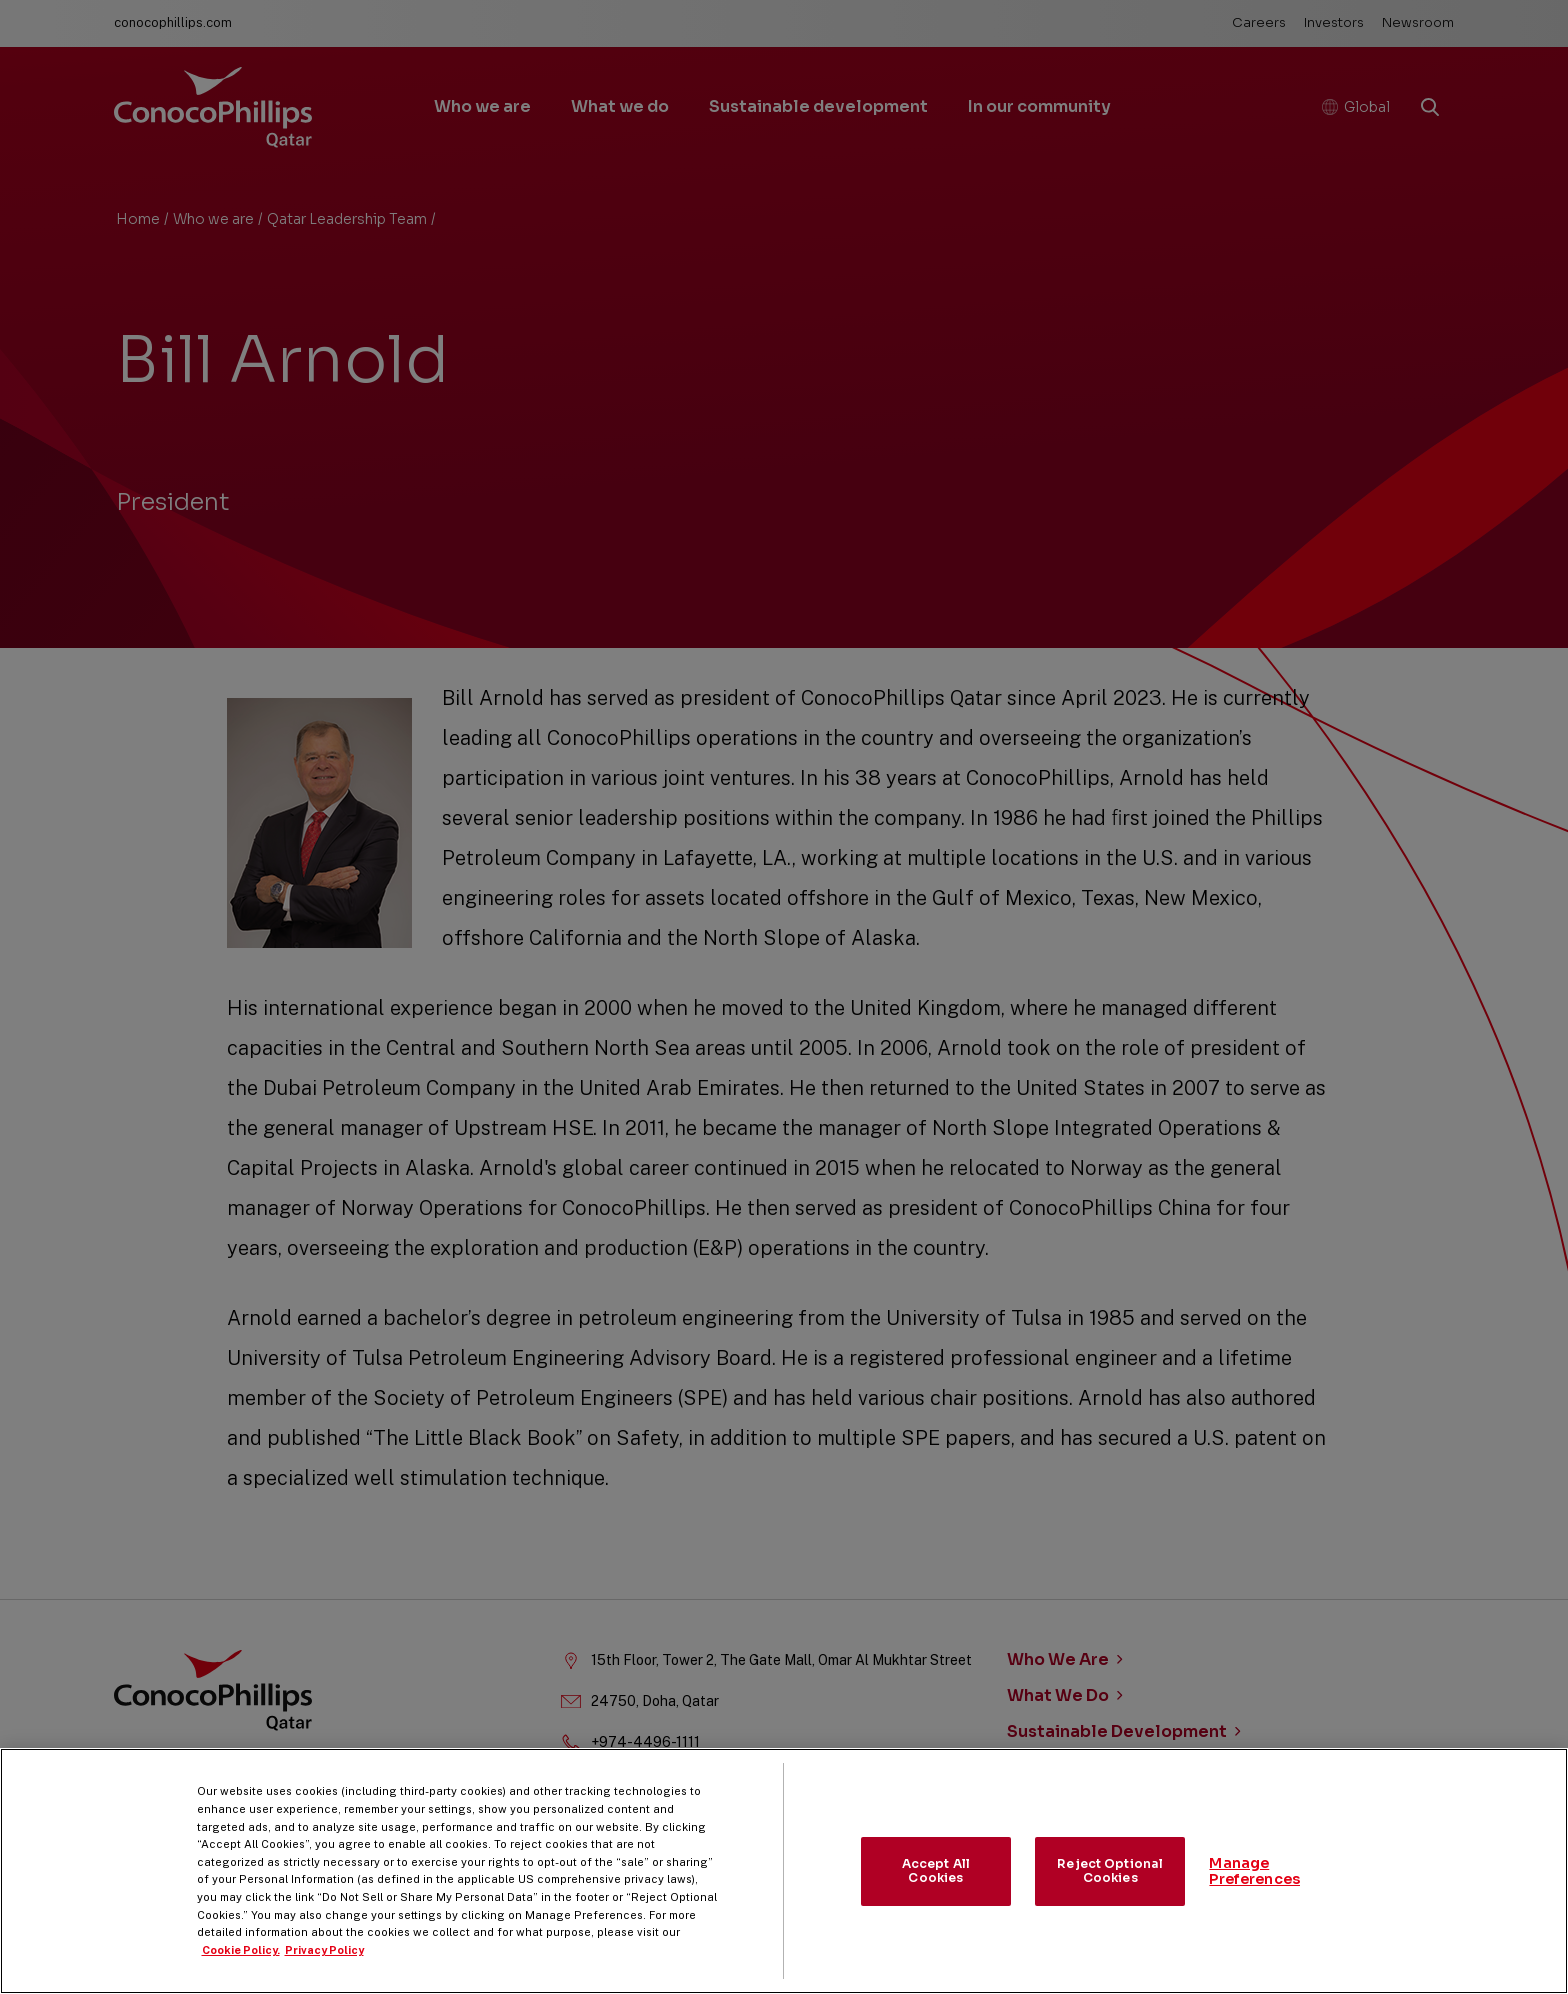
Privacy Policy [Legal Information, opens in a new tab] (324, 1975)
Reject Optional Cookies (1110, 1896)
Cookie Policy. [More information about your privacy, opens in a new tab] (241, 1975)
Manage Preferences (1254, 1896)
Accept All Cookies (936, 1896)
